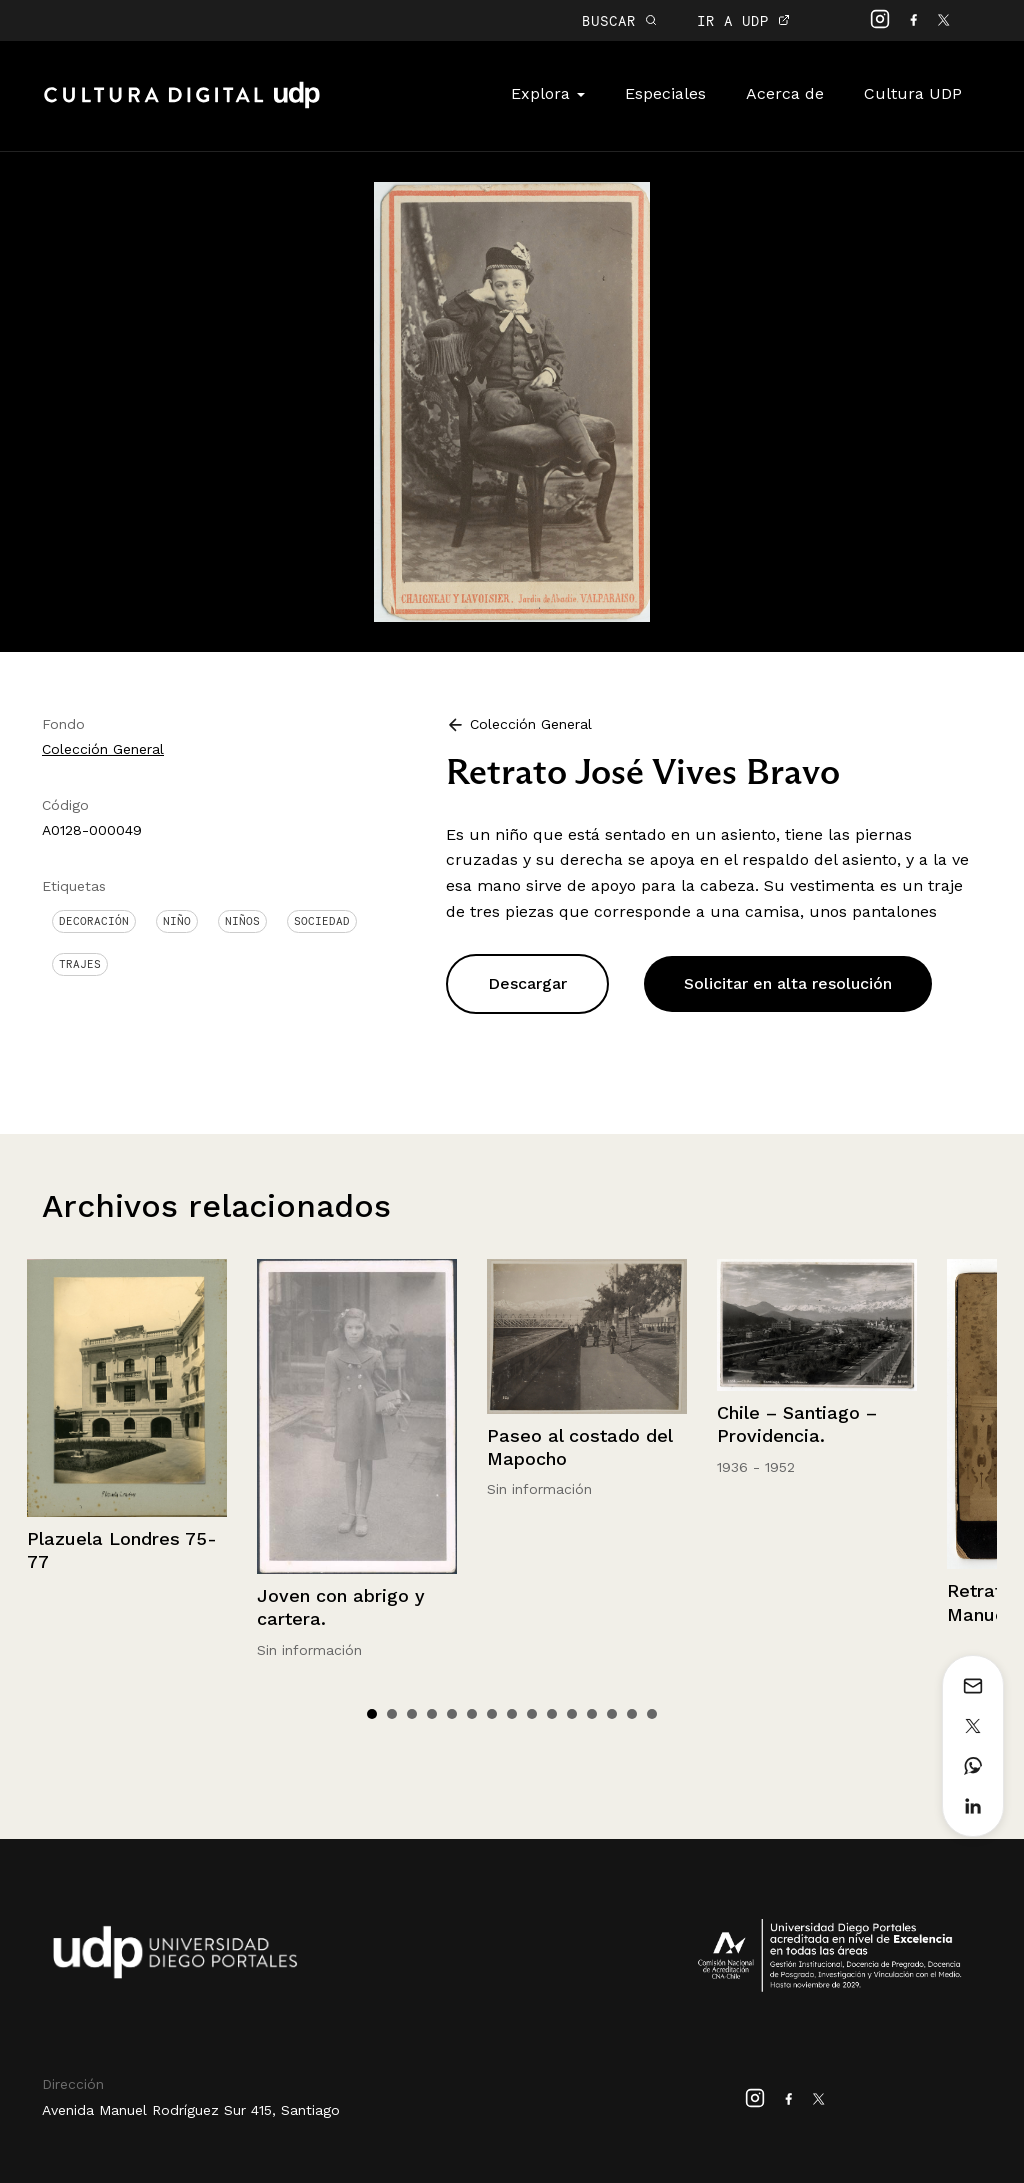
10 (552, 1714)
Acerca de (785, 93)
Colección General (103, 749)
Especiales (665, 93)
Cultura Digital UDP (182, 106)
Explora (548, 93)
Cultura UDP (913, 93)
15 (652, 1714)
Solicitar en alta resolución (788, 983)
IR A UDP (743, 20)
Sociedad (322, 921)
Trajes (80, 964)
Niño (177, 921)
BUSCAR (619, 20)
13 (612, 1714)
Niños (242, 921)
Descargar (527, 983)
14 (632, 1714)
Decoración (94, 921)
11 (572, 1714)
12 (592, 1714)
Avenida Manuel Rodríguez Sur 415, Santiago (191, 2110)
